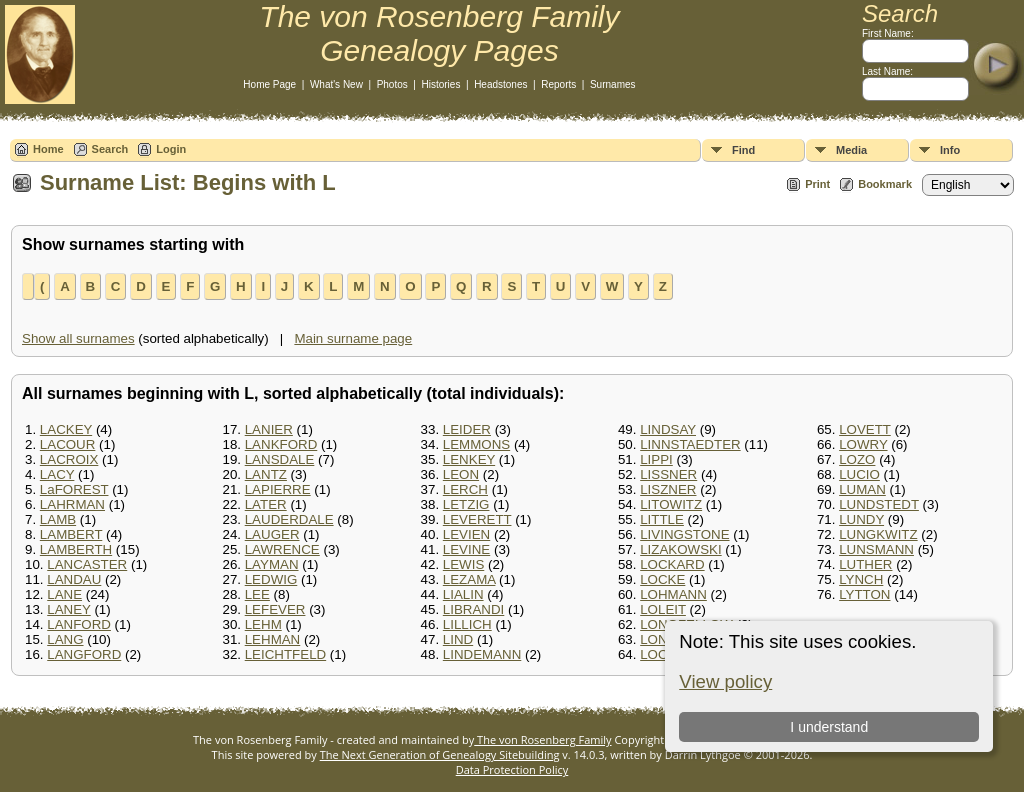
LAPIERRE (278, 489)
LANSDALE (280, 459)
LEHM (263, 624)
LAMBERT (71, 534)
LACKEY (66, 429)
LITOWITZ (671, 504)
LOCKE (662, 579)
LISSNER (668, 474)
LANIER (269, 429)
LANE (64, 594)
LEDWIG (271, 579)
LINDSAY (668, 429)
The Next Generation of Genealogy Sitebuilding (440, 754)
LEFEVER (275, 609)
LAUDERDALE (289, 519)
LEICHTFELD (285, 654)
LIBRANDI (473, 609)
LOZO (857, 459)
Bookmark (885, 184)
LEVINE (466, 549)
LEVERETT (477, 519)
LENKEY (469, 459)
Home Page (269, 84)
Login (171, 149)
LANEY (68, 609)
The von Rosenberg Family (542, 739)
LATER (266, 504)
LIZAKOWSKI (680, 549)
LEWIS (463, 564)
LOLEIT (663, 609)
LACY (57, 474)
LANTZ (266, 474)
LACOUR (68, 444)
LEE (257, 594)
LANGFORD (84, 654)
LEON (461, 474)
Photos (392, 84)
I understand (829, 727)
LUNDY (861, 519)
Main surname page (353, 338)
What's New (336, 84)
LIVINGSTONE (684, 534)
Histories (441, 84)
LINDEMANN (482, 654)
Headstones (500, 84)
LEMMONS (476, 444)
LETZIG (466, 504)
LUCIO (859, 474)
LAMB (58, 519)
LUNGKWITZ (878, 534)
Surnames (613, 84)
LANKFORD (281, 444)
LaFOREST (74, 489)
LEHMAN (273, 639)
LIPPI (656, 459)
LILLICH (467, 624)
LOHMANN (673, 594)
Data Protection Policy (512, 769)
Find (743, 150)
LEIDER (467, 429)
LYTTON (864, 594)
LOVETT (865, 429)
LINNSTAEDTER (690, 444)
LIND (458, 639)
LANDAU (74, 579)
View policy (725, 681)
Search (110, 149)
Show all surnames (78, 338)
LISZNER (668, 489)
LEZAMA (469, 579)
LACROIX (69, 459)
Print (817, 184)
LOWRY (863, 444)
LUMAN (862, 489)
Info (950, 150)
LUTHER (865, 564)
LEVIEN (466, 534)
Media (851, 150)
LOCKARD (672, 564)
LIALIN (463, 594)
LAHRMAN (72, 504)
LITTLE (662, 519)
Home (48, 149)
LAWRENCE (282, 549)
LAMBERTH (76, 549)
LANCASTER (87, 564)
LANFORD (79, 624)
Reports (558, 84)
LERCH (465, 489)
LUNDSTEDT (879, 504)
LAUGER (272, 534)
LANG (65, 639)
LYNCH (861, 579)
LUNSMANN (876, 549)
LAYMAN (272, 564)
